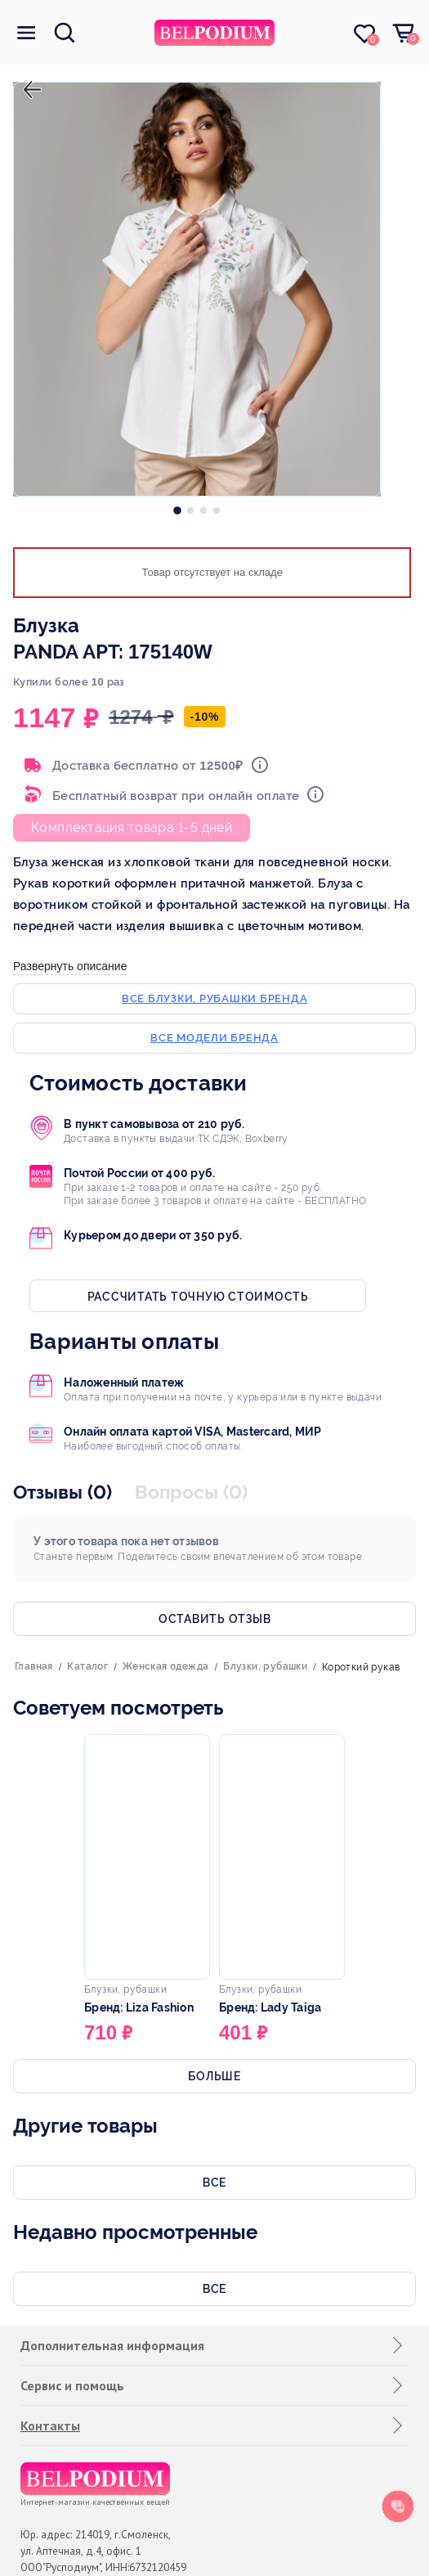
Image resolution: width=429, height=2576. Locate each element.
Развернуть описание (70, 966)
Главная (34, 1666)
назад (28, 76)
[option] (177, 506)
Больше (214, 2076)
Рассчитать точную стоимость (198, 1296)
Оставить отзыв (215, 1618)
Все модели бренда (214, 1038)
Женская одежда (166, 1666)
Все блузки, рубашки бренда (215, 998)
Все (214, 2182)
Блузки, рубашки (265, 1666)
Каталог (87, 1666)
